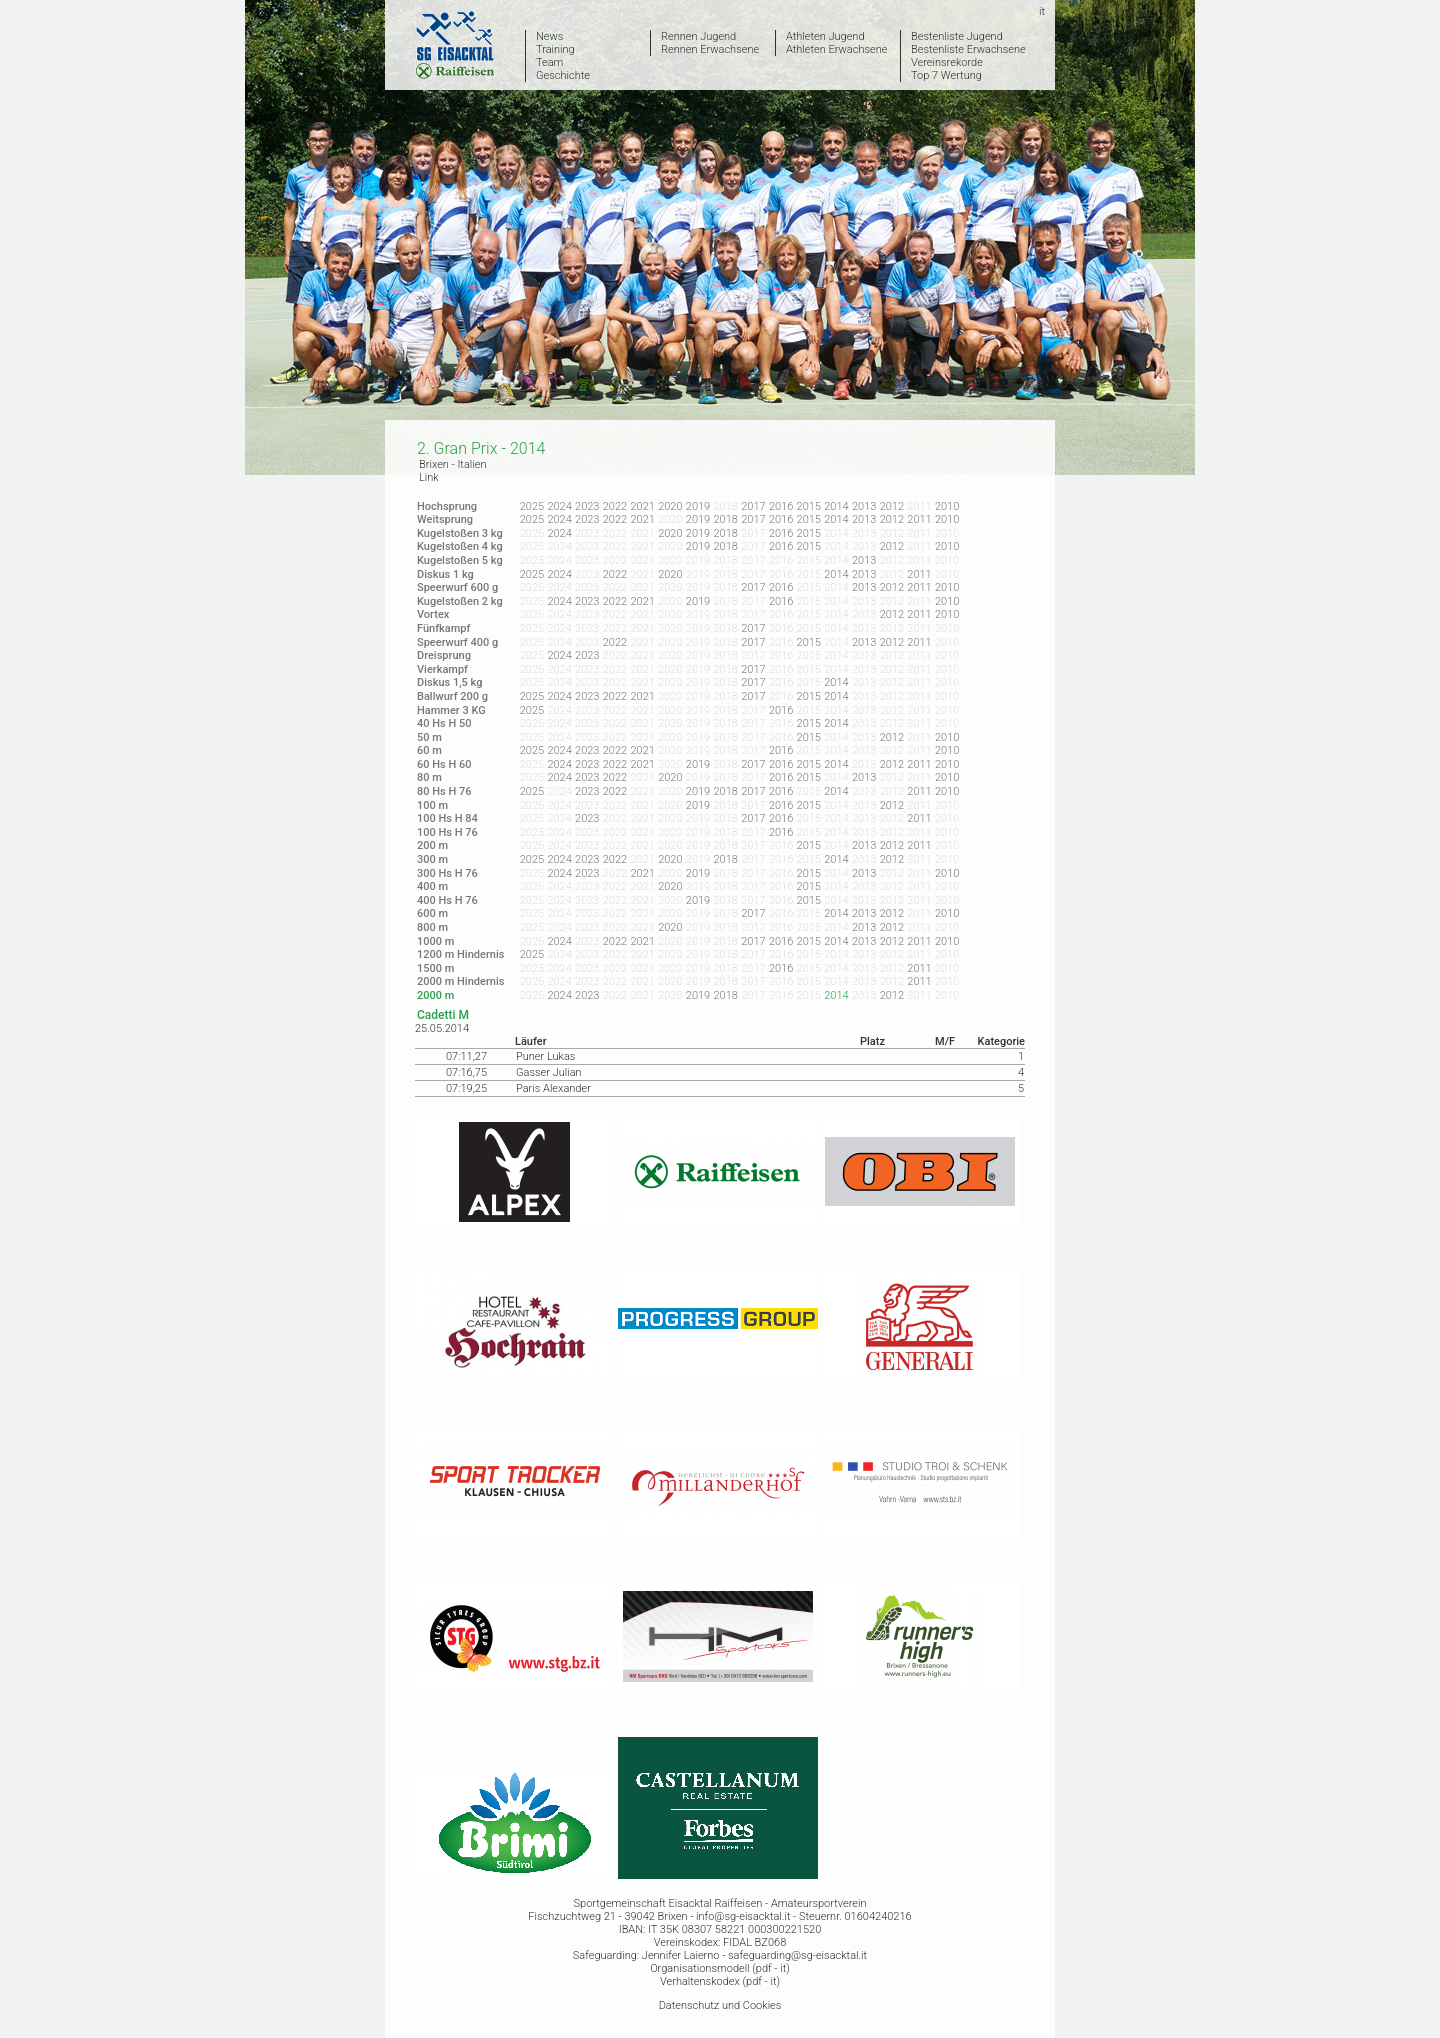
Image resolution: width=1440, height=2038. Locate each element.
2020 (670, 506)
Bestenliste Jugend (957, 36)
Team (549, 62)
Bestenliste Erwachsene (968, 49)
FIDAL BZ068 (754, 1942)
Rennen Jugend (698, 36)
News (549, 36)
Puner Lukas (545, 1056)
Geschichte (563, 75)
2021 (642, 506)
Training (555, 49)
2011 (919, 519)
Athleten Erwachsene (836, 49)
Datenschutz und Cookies (720, 2005)
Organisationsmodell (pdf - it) (720, 1968)
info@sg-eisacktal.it (743, 1916)
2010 (947, 506)
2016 (781, 506)
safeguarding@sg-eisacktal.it (797, 1955)
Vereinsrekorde (947, 62)
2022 (615, 506)
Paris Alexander (553, 1088)
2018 (726, 519)
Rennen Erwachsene (710, 49)
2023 (587, 506)
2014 (836, 506)
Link (429, 477)
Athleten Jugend (825, 36)
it (1042, 11)
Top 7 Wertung (946, 75)
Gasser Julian (549, 1072)
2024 (559, 506)
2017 (753, 506)
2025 (532, 506)
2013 (864, 506)
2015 (809, 506)
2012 (892, 506)
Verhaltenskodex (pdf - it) (720, 1981)
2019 (698, 506)
